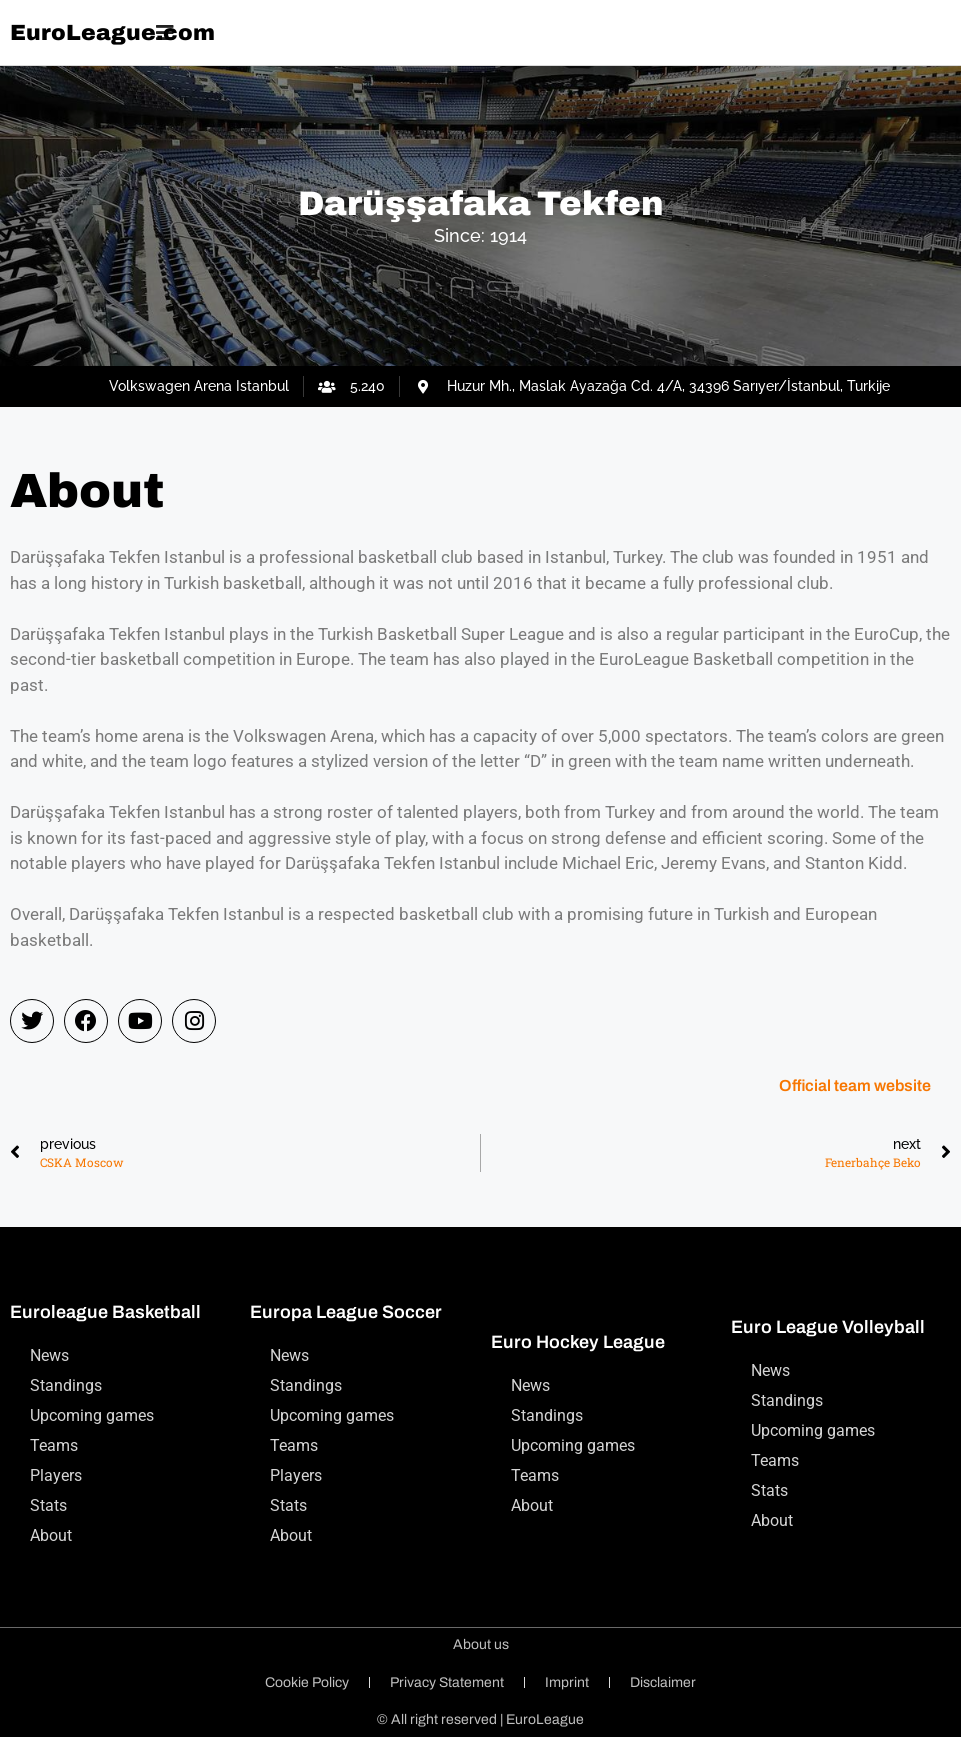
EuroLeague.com (112, 33)
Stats (48, 1505)
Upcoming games (92, 1415)
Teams (54, 1445)
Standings (66, 1385)
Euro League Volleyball (828, 1327)
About (51, 1535)
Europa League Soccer (346, 1312)
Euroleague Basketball (105, 1312)
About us (481, 1644)
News (49, 1355)
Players (56, 1475)
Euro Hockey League (578, 1342)
